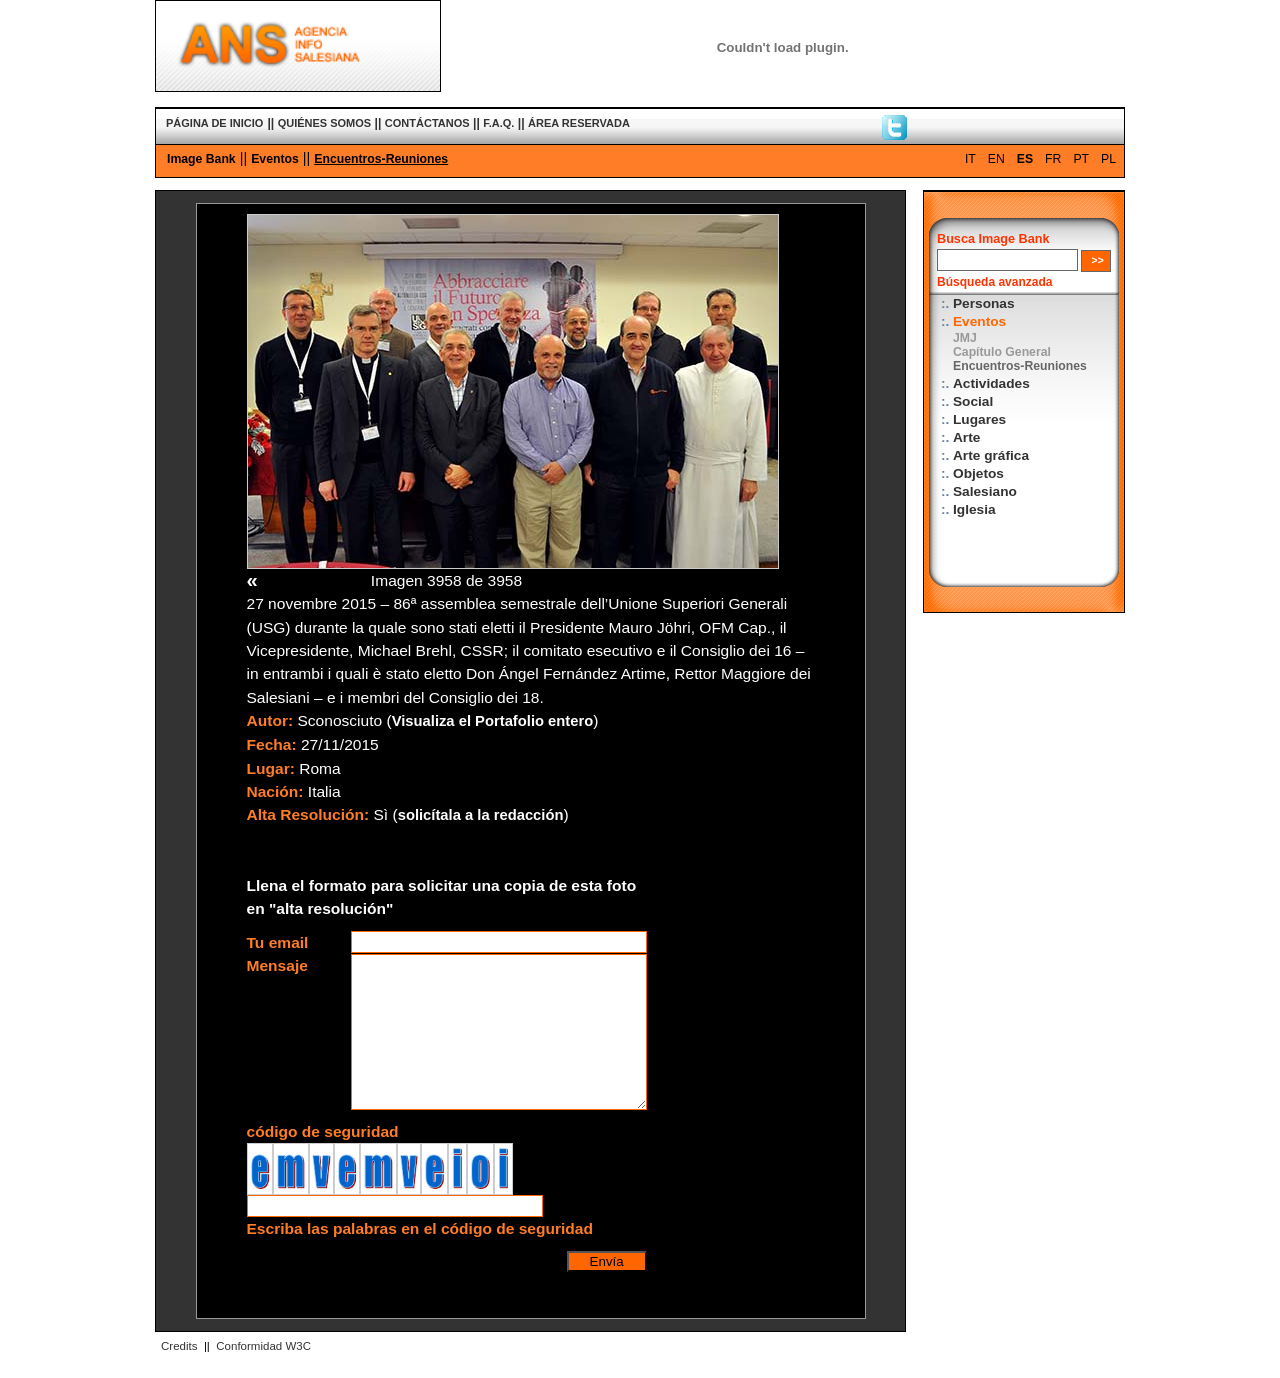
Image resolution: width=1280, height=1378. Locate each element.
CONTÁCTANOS (427, 123)
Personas (984, 303)
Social (973, 401)
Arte (966, 437)
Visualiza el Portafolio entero (493, 721)
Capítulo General (1002, 352)
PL (1108, 159)
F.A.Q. (498, 123)
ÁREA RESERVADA (579, 123)
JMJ (965, 338)
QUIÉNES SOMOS (325, 123)
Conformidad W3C (263, 1346)
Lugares (979, 419)
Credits (179, 1346)
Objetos (978, 473)
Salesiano (985, 491)
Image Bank (201, 159)
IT (970, 159)
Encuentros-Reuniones (381, 159)
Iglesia (974, 509)
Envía (607, 1261)
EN (996, 159)
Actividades (991, 383)
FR (1053, 159)
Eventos (275, 159)
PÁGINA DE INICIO (214, 123)
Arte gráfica (991, 455)
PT (1081, 159)
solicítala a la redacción (481, 815)
